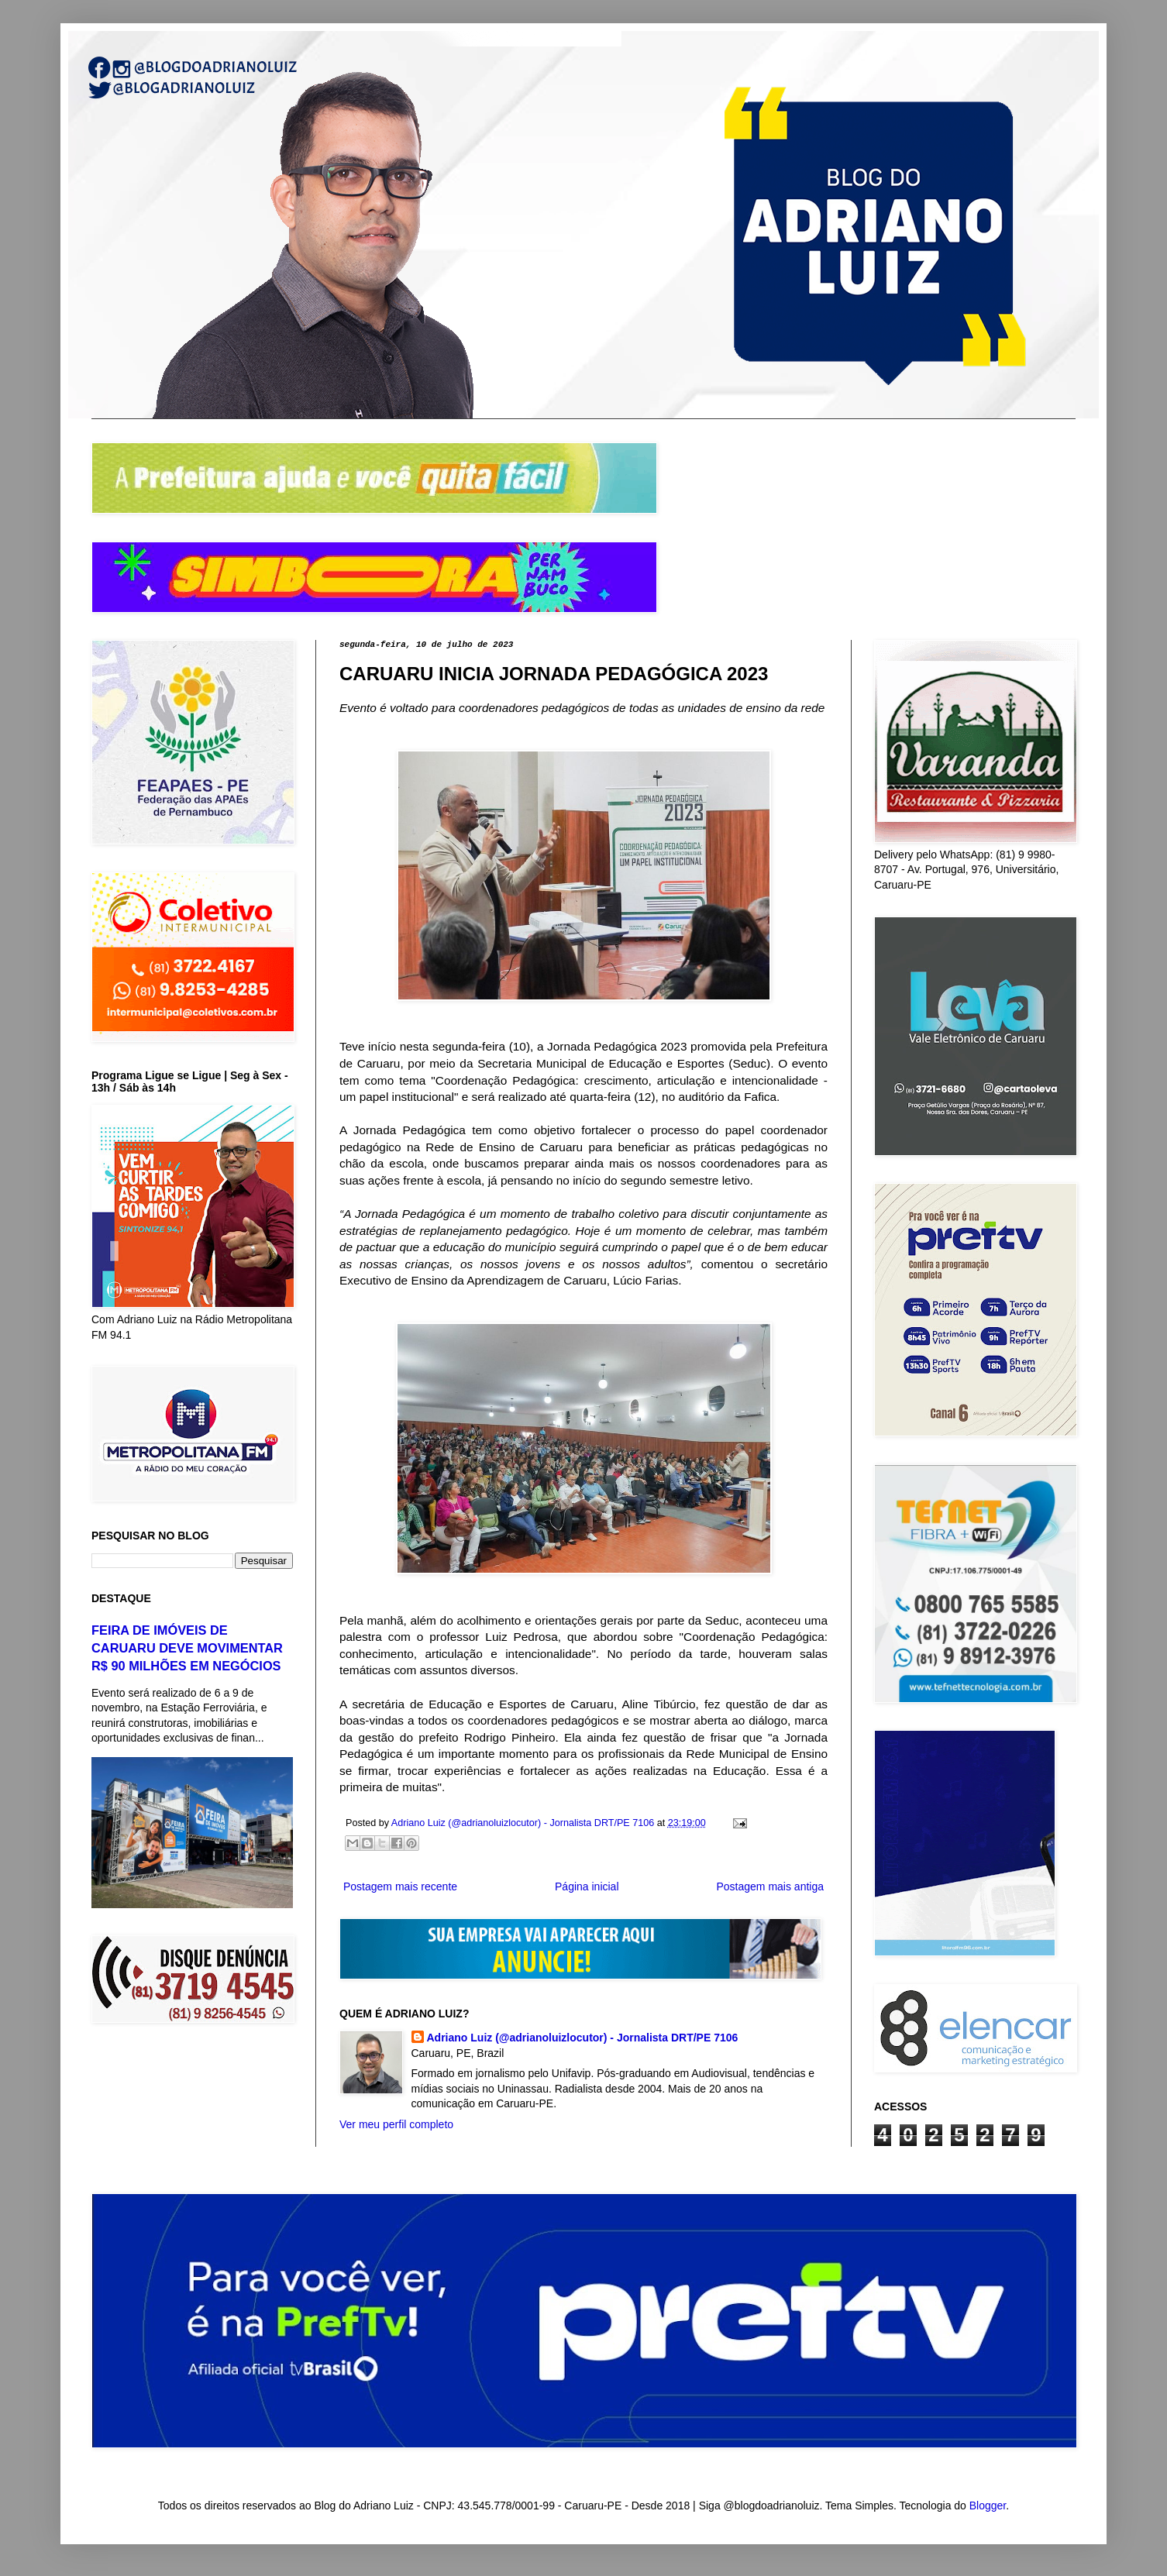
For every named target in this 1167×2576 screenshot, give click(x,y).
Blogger (987, 2505)
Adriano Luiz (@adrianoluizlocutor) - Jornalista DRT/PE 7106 (582, 2037)
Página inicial (587, 1886)
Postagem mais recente (400, 1886)
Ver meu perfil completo (396, 2124)
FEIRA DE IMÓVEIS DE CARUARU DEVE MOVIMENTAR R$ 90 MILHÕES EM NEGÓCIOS (187, 1648)
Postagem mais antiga (770, 1886)
